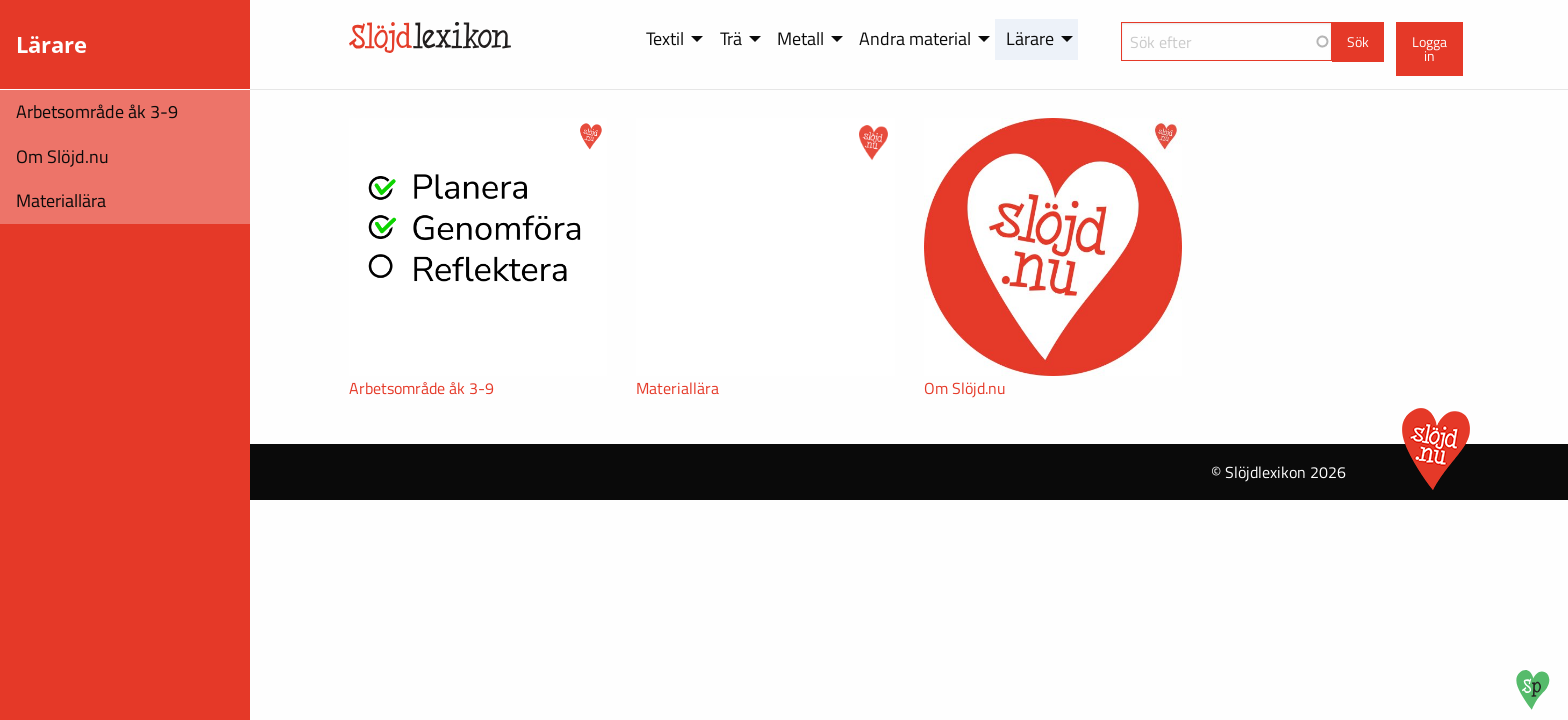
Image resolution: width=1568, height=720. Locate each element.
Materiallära (61, 200)
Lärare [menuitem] (1030, 38)
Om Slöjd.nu (62, 156)
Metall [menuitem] (800, 38)
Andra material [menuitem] (915, 38)
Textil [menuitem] (665, 38)
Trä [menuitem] (731, 38)
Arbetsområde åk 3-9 (97, 111)
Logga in (1429, 49)
